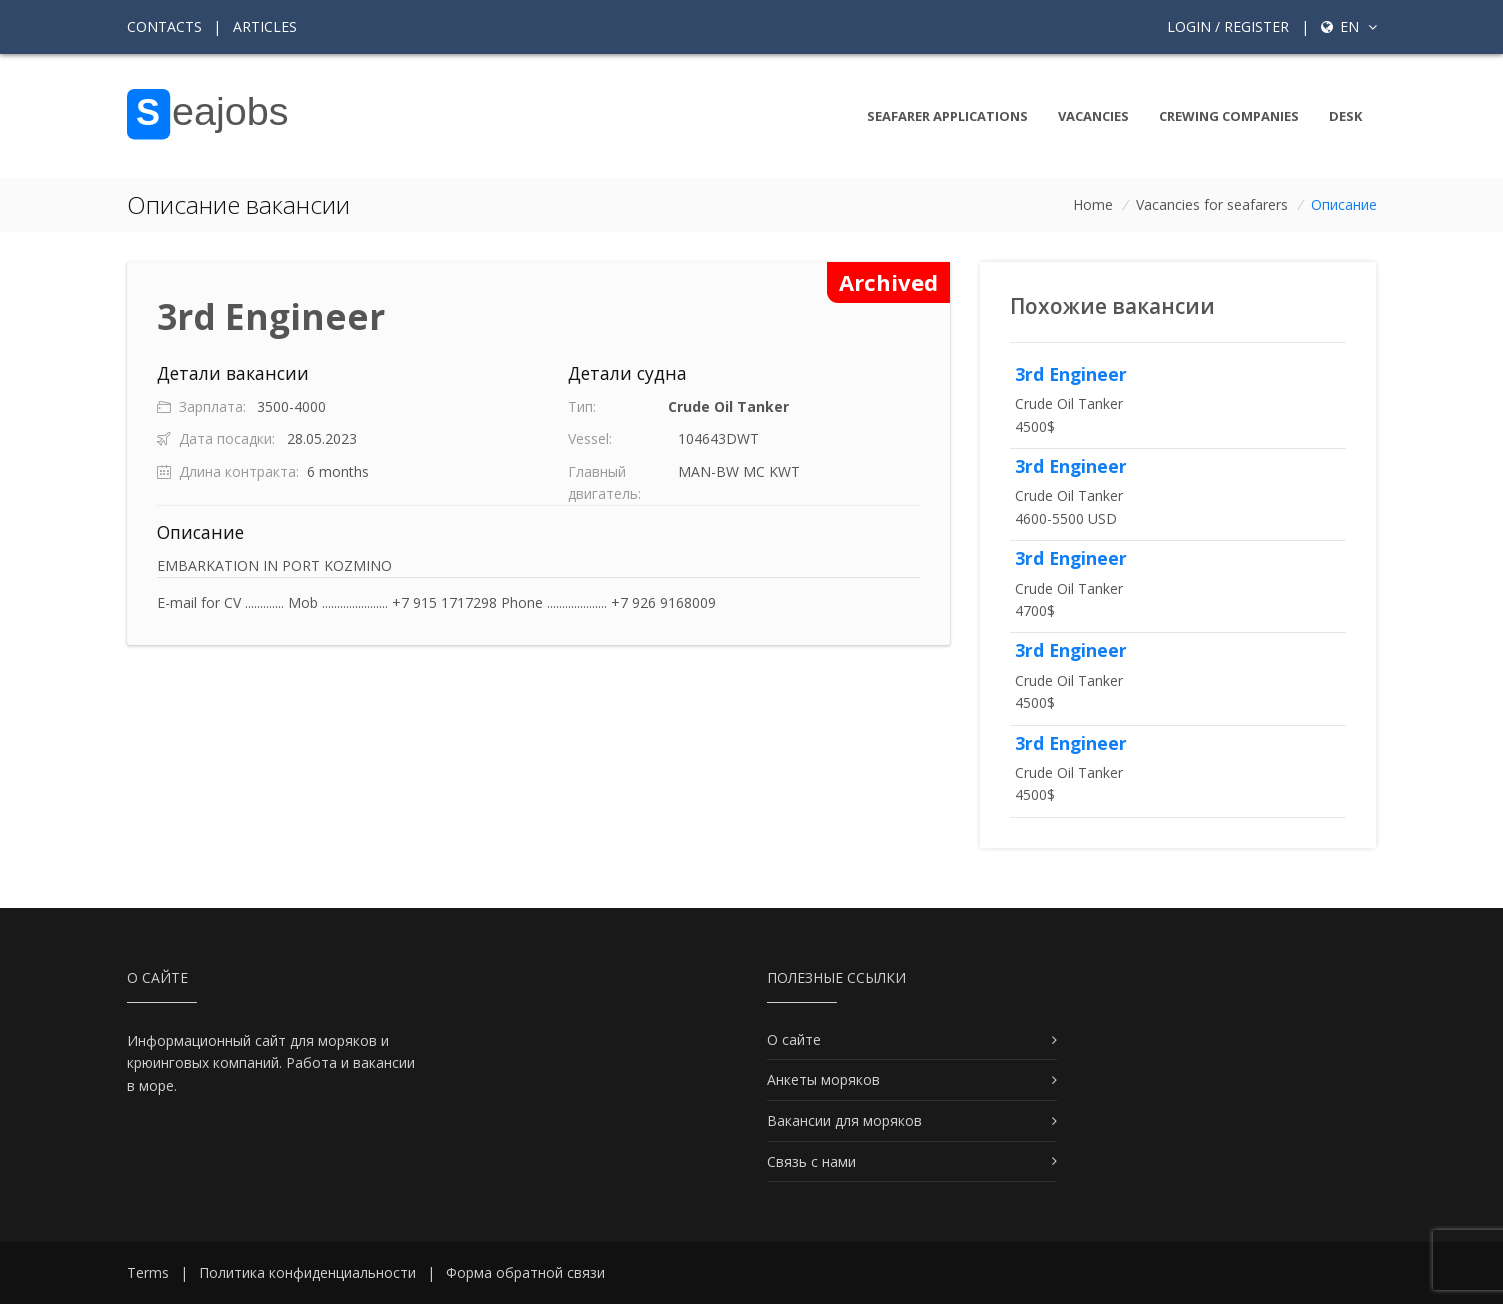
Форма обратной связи (525, 1272)
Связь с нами (811, 1161)
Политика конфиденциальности (307, 1272)
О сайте (794, 1039)
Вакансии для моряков (844, 1120)
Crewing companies (1229, 116)
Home (1093, 204)
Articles (265, 26)
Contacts (164, 26)
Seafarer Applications (947, 116)
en (1349, 26)
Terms (148, 1272)
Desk (1345, 116)
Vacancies (1093, 116)
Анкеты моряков (823, 1079)
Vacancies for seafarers (1212, 204)
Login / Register (1228, 26)
